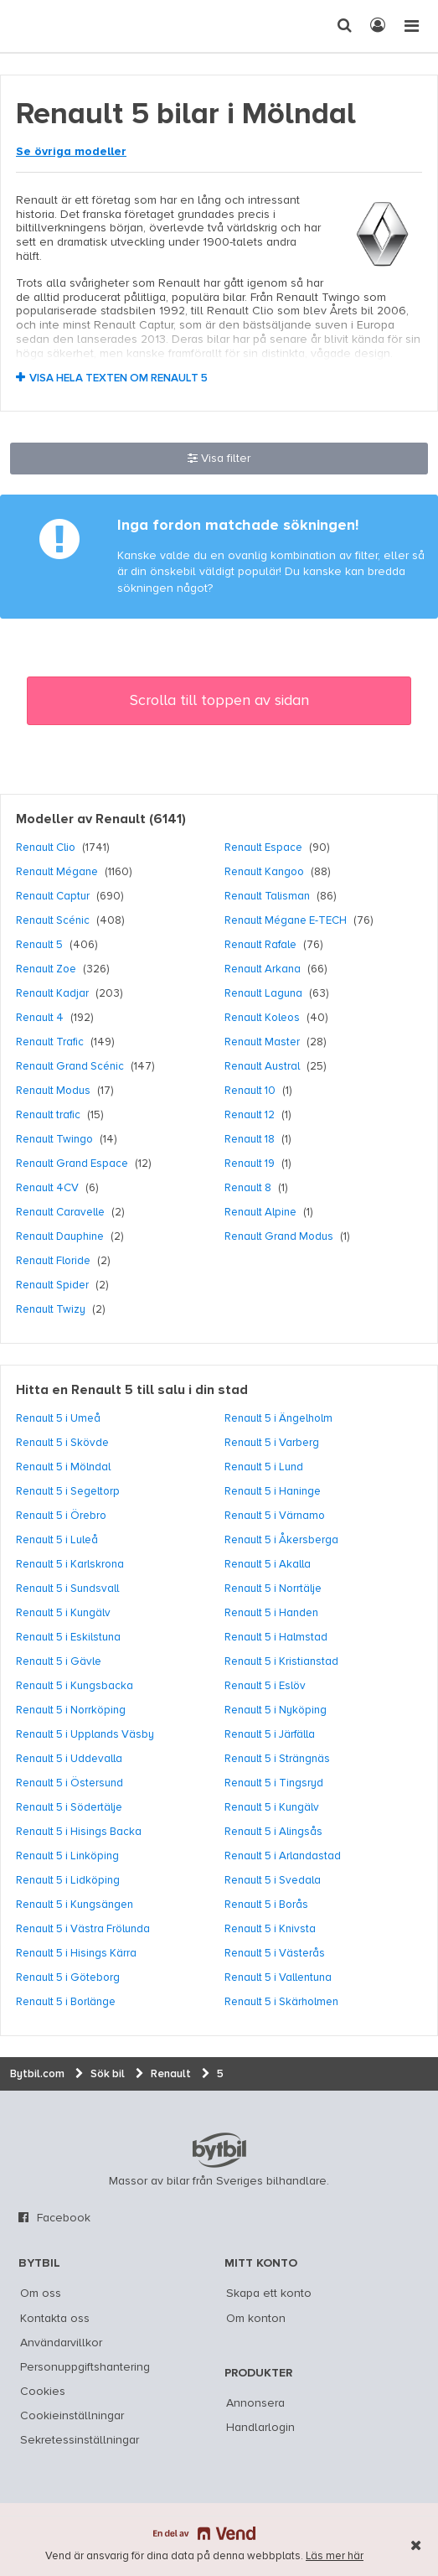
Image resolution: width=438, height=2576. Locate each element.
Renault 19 (249, 1163)
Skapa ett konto (269, 2293)
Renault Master (262, 1042)
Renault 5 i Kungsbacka (74, 1686)
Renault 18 (249, 1139)
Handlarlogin (260, 2427)
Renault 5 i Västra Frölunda (83, 1929)
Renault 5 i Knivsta (270, 1929)
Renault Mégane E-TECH (285, 920)
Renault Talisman (267, 896)
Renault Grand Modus (278, 1236)
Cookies (42, 2391)
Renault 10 (250, 1090)
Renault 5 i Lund (263, 1467)
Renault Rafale (260, 945)
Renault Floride (53, 1261)
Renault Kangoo (264, 872)
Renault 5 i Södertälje (69, 1807)
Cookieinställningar (72, 2416)
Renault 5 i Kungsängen (74, 1904)
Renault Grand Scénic (70, 1066)
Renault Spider (52, 1285)
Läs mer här (334, 2556)
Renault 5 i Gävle (58, 1661)
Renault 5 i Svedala (272, 1880)
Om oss (40, 2293)
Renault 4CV (47, 1188)
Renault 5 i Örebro (61, 1515)
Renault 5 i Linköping (67, 1856)
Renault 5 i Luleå (57, 1540)
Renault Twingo (54, 1139)
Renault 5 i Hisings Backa (79, 1831)
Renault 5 (39, 945)
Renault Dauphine (60, 1236)
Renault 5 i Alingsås (273, 1831)
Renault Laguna (263, 993)
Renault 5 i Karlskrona (70, 1564)
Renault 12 (249, 1115)
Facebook (63, 2218)
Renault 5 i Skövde (62, 1443)
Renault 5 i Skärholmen (281, 2002)
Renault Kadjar (52, 993)
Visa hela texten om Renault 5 (118, 378)
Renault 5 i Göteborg (68, 1977)
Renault (120, 820)
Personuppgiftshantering (85, 2367)
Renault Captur (53, 896)
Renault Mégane (57, 872)
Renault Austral (262, 1066)
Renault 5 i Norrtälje (273, 1588)
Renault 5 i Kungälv (63, 1613)
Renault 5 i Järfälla (269, 1734)
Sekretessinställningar (79, 2440)
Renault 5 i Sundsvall (67, 1588)
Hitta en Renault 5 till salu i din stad (132, 1390)
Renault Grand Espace (72, 1163)
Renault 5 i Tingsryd (273, 1783)
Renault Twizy (50, 1309)
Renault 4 (40, 1018)
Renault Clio (45, 847)
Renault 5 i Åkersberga (281, 1540)
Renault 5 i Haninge (272, 1491)
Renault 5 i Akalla (267, 1564)
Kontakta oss (55, 2319)
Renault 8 (247, 1188)
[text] (44, 26)
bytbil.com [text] (219, 2150)
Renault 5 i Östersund (69, 1783)
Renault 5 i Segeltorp (68, 1491)
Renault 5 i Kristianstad (281, 1661)
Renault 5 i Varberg (271, 1443)
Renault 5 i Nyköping (275, 1710)
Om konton (256, 2319)
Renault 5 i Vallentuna (278, 1977)
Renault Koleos (262, 1018)
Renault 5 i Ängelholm (278, 1418)
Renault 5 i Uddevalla (69, 1759)
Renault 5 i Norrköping (71, 1710)
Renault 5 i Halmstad (275, 1637)
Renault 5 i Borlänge (66, 2002)
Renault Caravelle (60, 1212)
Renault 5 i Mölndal (63, 1467)
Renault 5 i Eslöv (265, 1686)
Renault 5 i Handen (271, 1613)
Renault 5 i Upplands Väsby (85, 1734)
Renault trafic (48, 1115)
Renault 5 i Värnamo (274, 1515)
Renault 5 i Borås (266, 1904)
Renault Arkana (262, 969)
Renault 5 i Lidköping (68, 1880)
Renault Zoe (46, 969)
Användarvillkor (61, 2343)
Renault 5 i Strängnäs (277, 1759)
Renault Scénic (53, 920)
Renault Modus (53, 1090)
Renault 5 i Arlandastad (282, 1856)
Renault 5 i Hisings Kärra (76, 1953)
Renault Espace (263, 847)
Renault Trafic (50, 1042)
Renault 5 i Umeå (58, 1418)
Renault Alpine (260, 1212)
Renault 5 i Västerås (274, 1953)
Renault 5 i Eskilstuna (68, 1637)
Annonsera (255, 2403)
